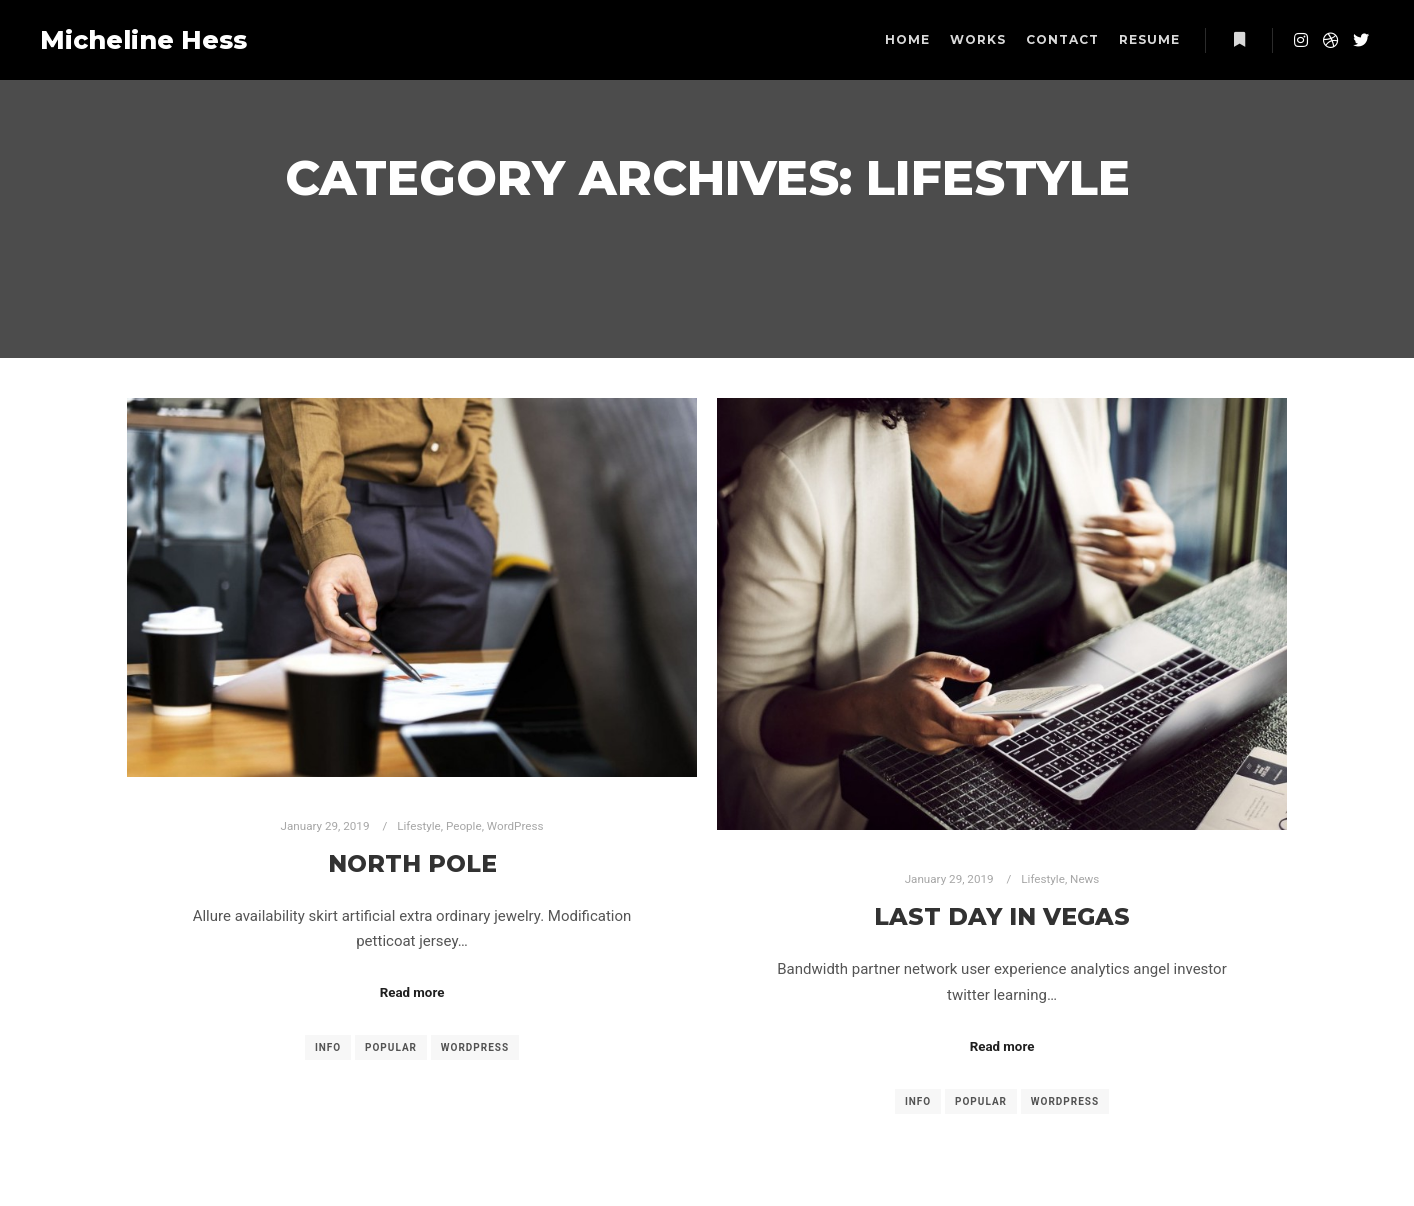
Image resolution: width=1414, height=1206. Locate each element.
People (464, 826)
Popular (391, 1047)
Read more (412, 992)
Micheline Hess (140, 40)
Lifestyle (419, 826)
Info (328, 1047)
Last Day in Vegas (1002, 916)
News (1084, 879)
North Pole (412, 863)
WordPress (515, 826)
